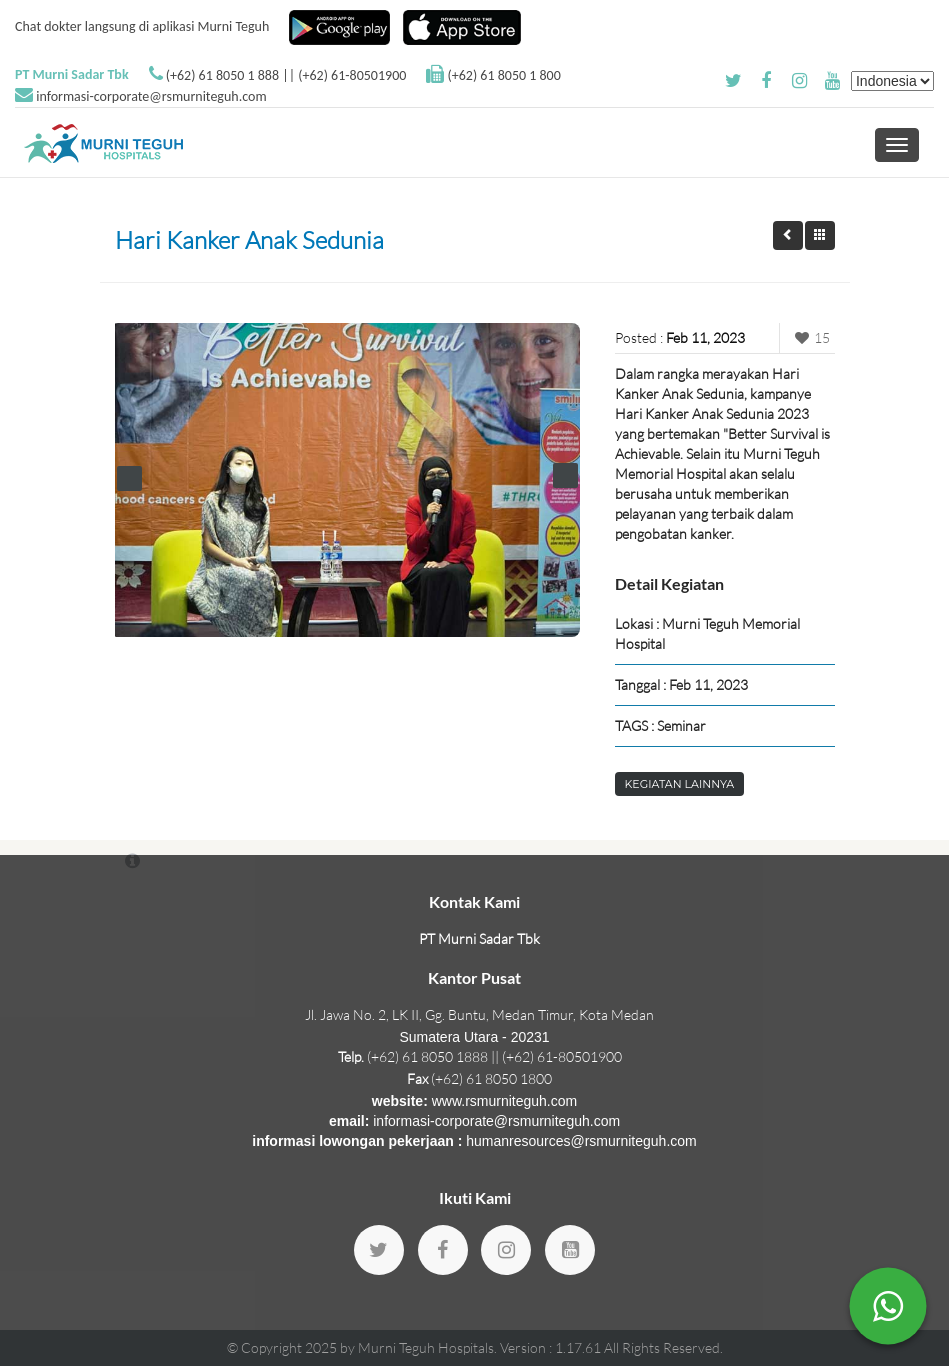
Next (565, 475)
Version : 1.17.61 (552, 1347)
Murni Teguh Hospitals (426, 1347)
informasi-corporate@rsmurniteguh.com (151, 96)
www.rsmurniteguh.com (505, 1101)
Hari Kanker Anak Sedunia (249, 240)
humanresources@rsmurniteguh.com (581, 1141)
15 (810, 337)
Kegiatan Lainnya (680, 784)
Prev (129, 478)
